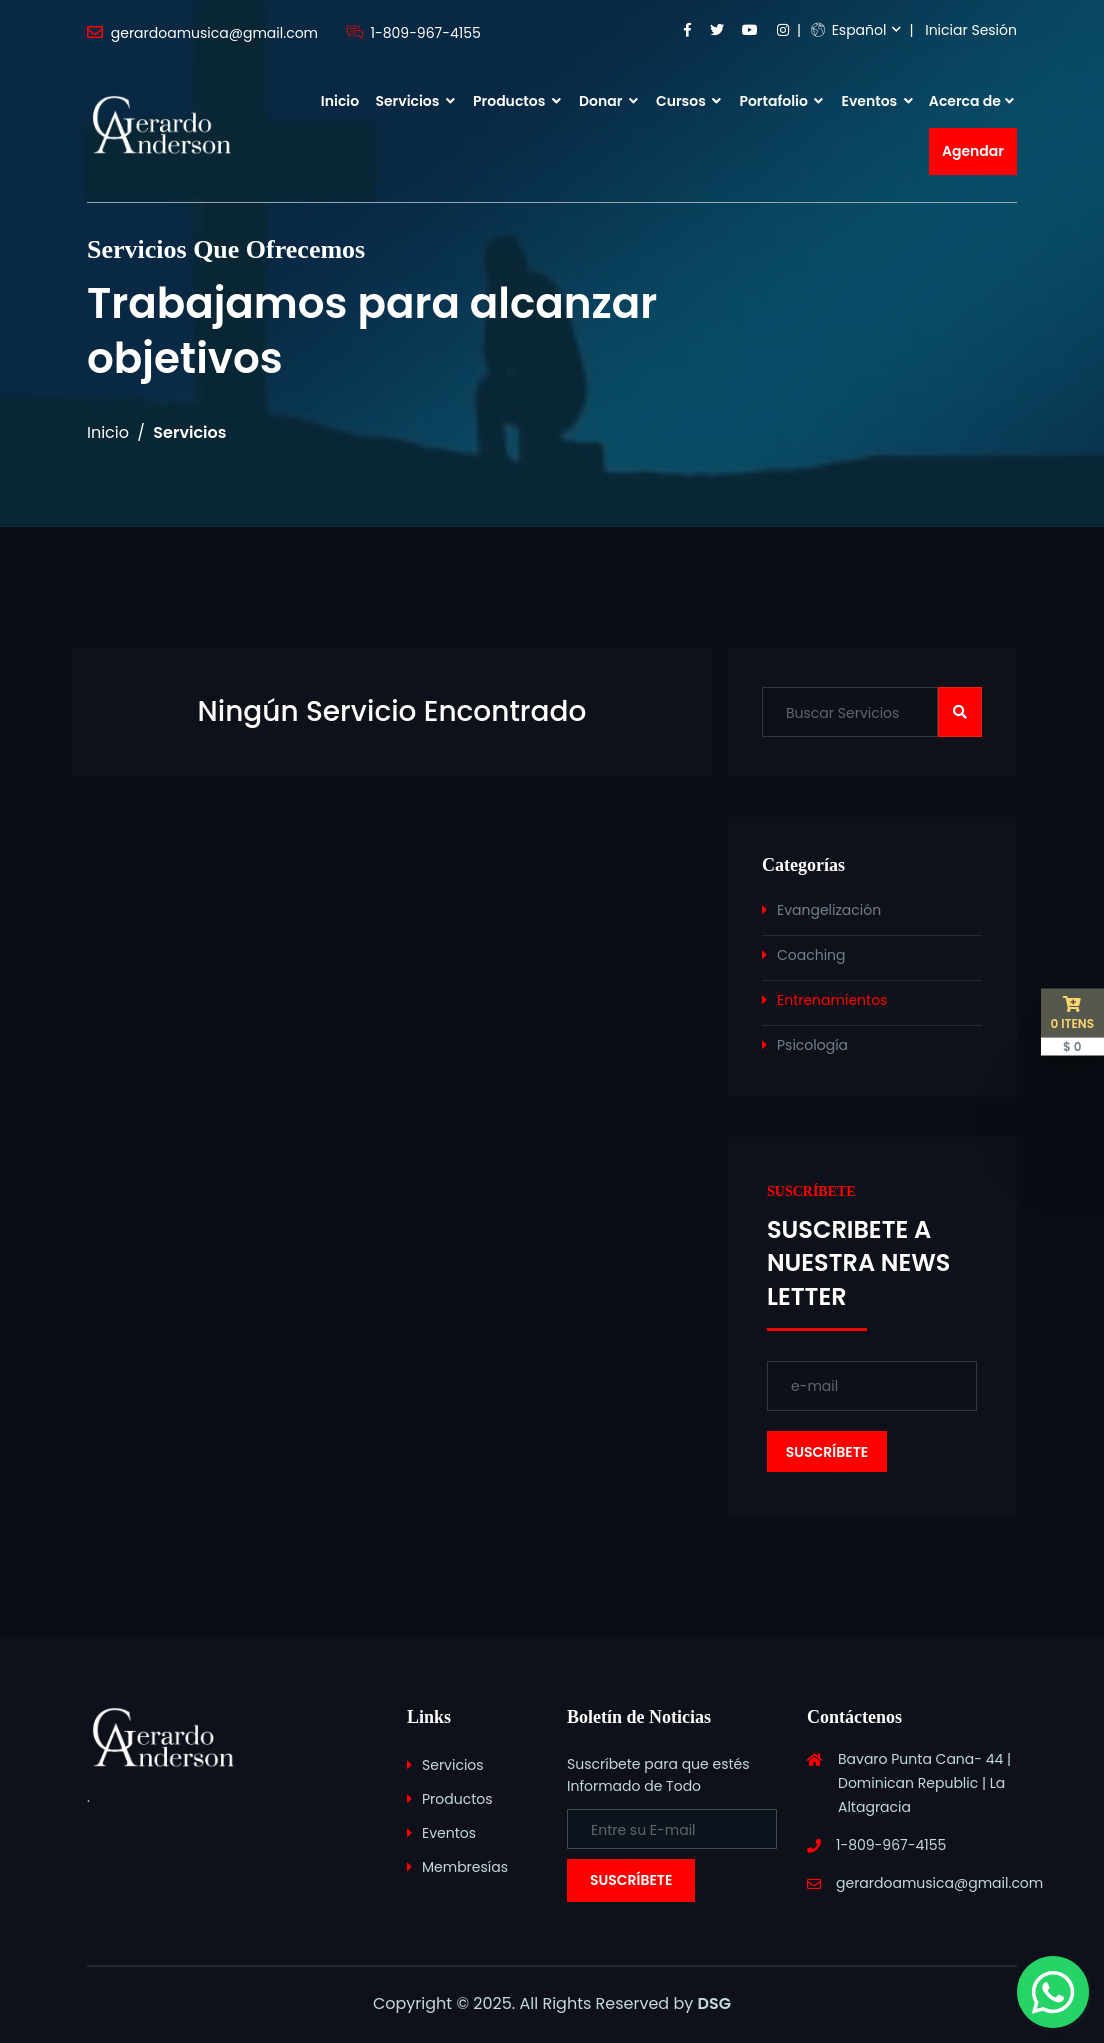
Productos (517, 101)
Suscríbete (631, 1880)
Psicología (812, 1045)
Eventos (877, 101)
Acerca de (965, 101)
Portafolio (781, 101)
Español (849, 30)
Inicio (340, 101)
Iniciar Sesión (971, 30)
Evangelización (829, 910)
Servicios (414, 101)
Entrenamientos (832, 1000)
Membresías (465, 1867)
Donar (608, 101)
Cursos (688, 101)
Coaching (811, 955)
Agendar (973, 151)
